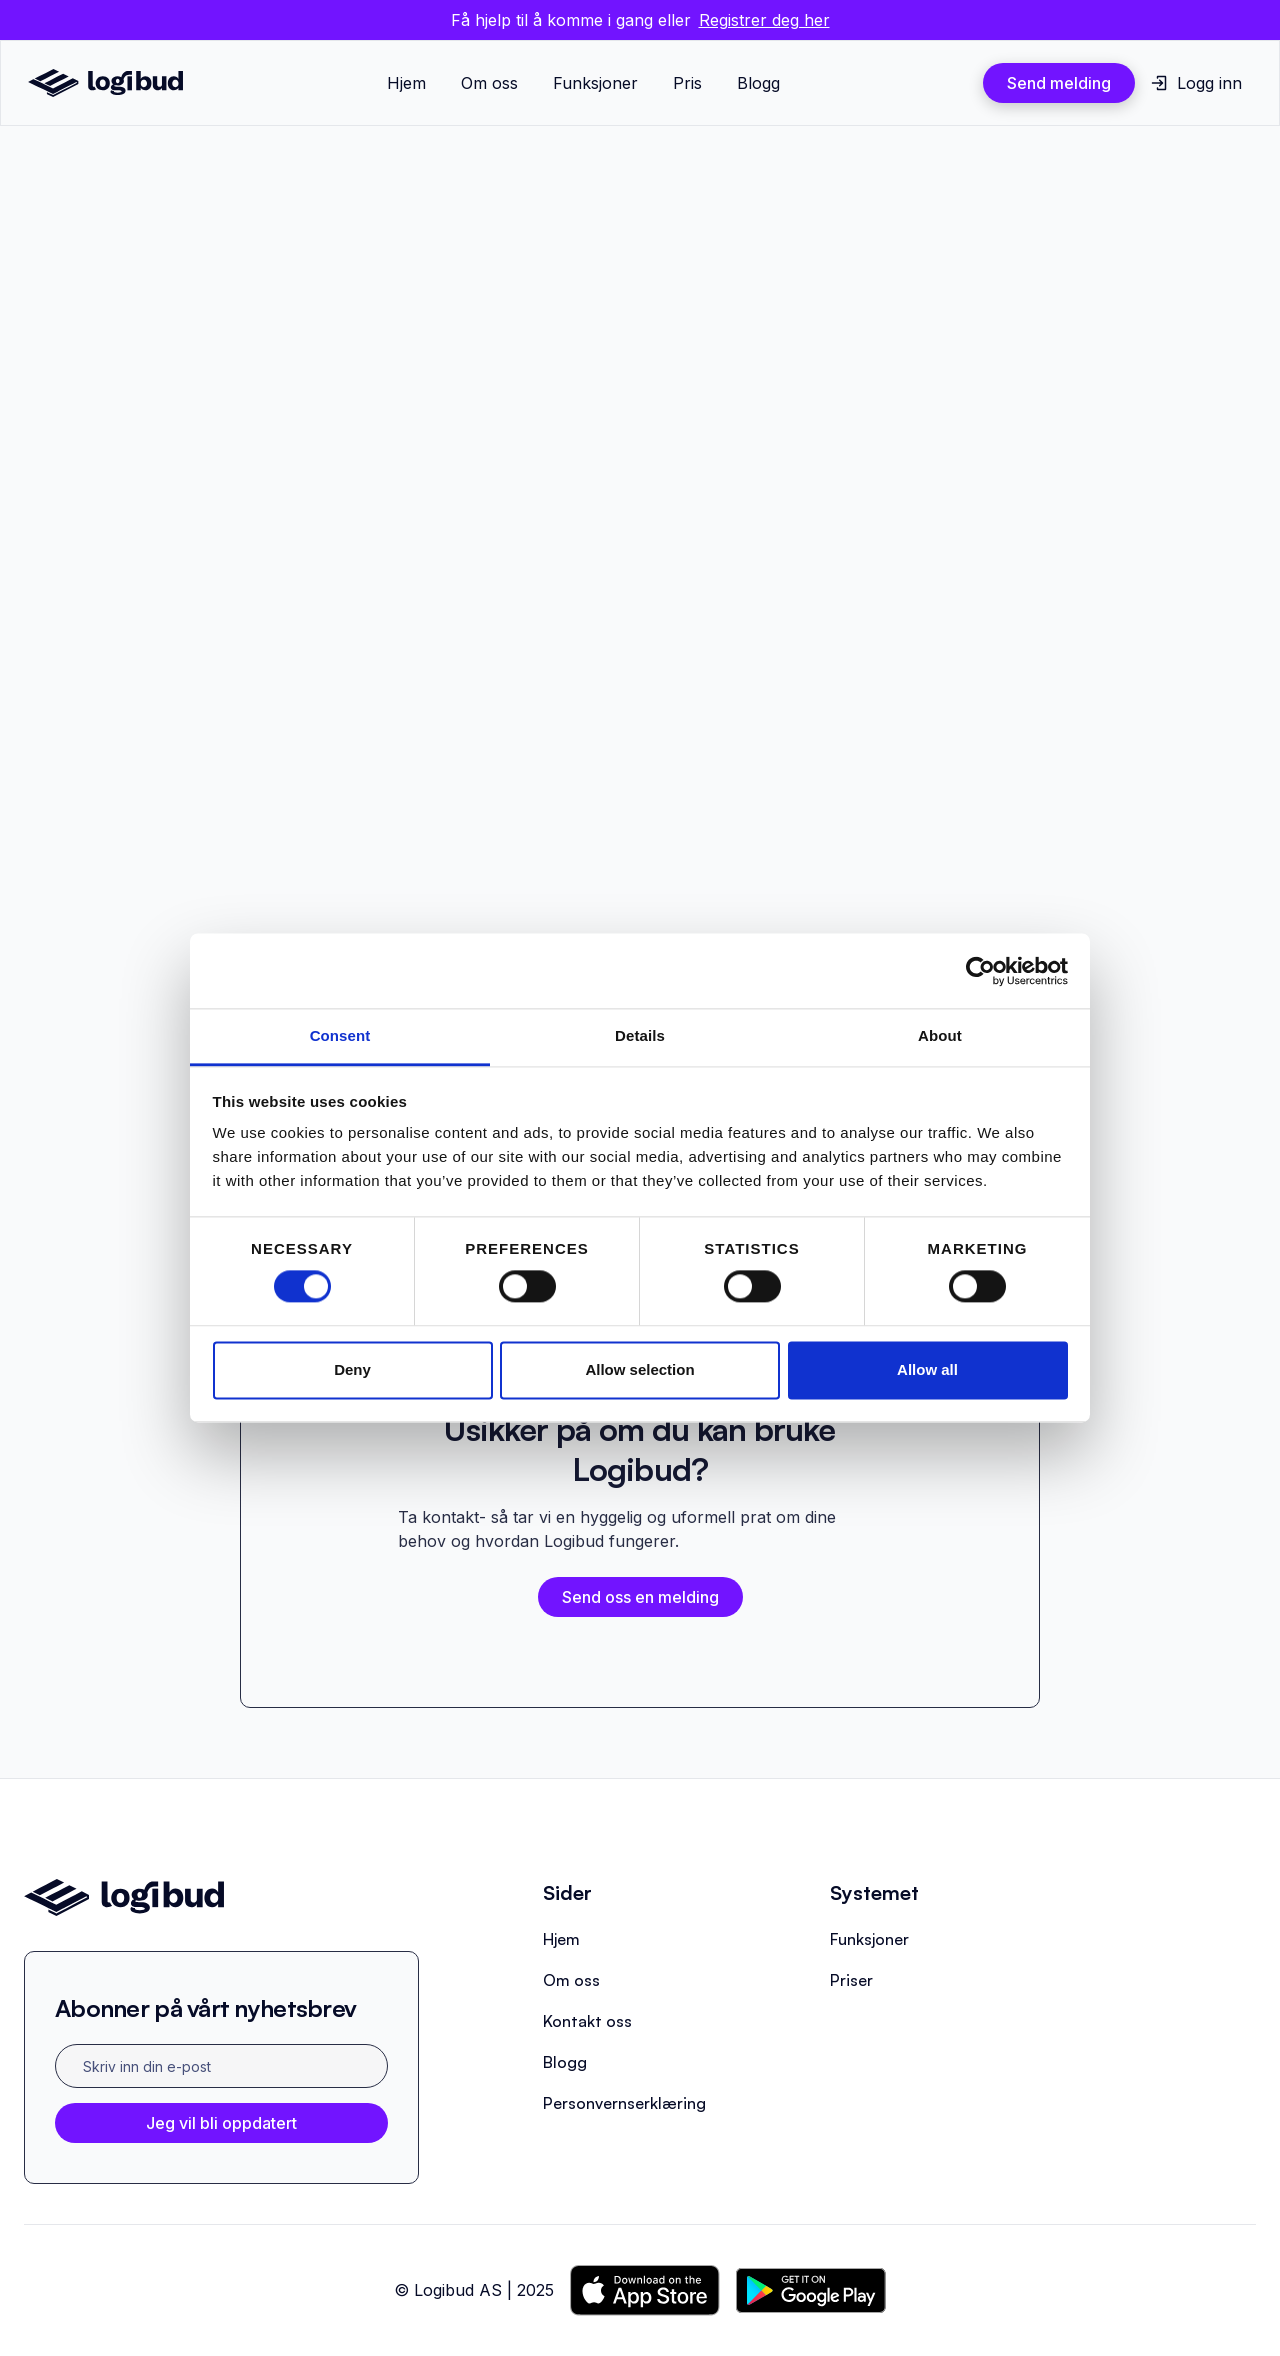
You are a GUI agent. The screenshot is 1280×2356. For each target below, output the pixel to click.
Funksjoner (595, 83)
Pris (687, 83)
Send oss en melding (640, 1597)
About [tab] (940, 1035)
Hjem (406, 83)
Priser (851, 1980)
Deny (352, 1369)
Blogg (758, 83)
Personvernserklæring (624, 2103)
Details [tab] (640, 1035)
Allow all (927, 1369)
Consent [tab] (340, 1035)
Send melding (1059, 83)
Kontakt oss (587, 2021)
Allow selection (639, 1369)
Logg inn (1209, 83)
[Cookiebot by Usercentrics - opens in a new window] (980, 971)
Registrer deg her (764, 20)
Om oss (489, 83)
